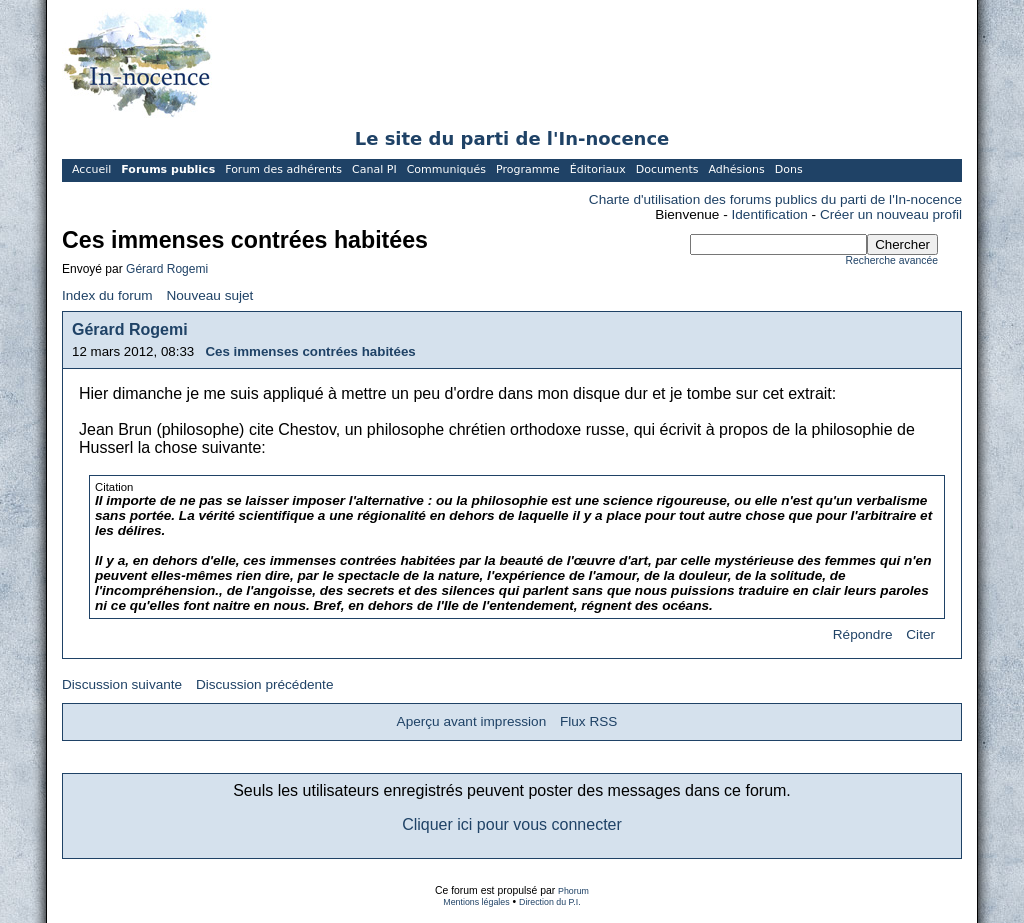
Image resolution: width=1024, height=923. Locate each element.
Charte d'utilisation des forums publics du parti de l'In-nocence (775, 199)
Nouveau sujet (209, 295)
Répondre (863, 634)
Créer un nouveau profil (891, 214)
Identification (770, 214)
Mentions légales (476, 902)
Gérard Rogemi (167, 269)
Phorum (573, 891)
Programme (528, 169)
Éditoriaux (598, 169)
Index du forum (107, 295)
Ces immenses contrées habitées (310, 351)
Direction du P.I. (550, 902)
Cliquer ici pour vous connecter (512, 824)
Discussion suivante (122, 684)
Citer (920, 634)
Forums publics (168, 169)
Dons (789, 169)
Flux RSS (588, 721)
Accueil (91, 169)
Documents (667, 169)
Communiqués (446, 169)
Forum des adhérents (283, 169)
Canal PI (374, 169)
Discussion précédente (265, 684)
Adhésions (736, 169)
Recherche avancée (892, 260)
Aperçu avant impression (472, 721)
